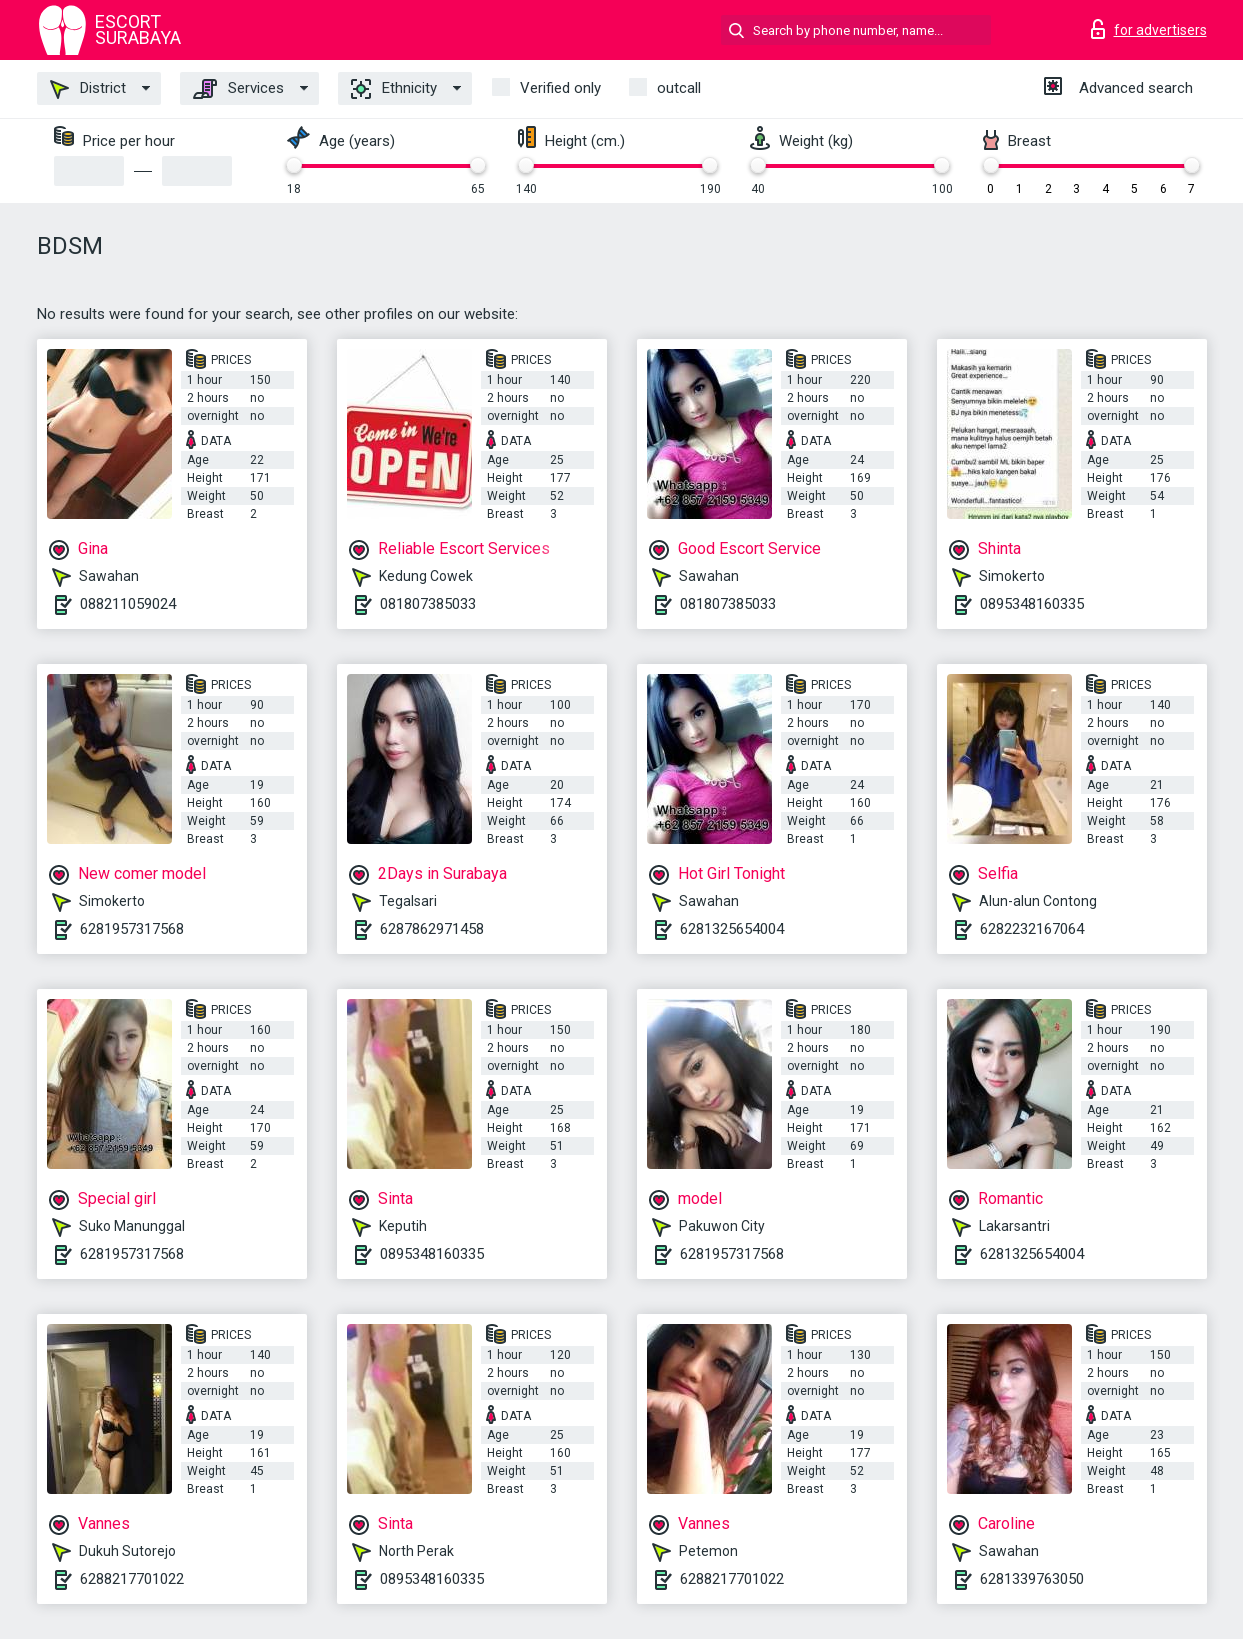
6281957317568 (132, 929)
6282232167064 (1032, 929)
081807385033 (428, 604)
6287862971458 (432, 929)
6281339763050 (1032, 1579)
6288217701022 (132, 1579)
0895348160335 (1032, 604)
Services (238, 89)
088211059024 (128, 604)
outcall (679, 88)
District (88, 89)
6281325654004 (732, 929)
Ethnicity (394, 89)
